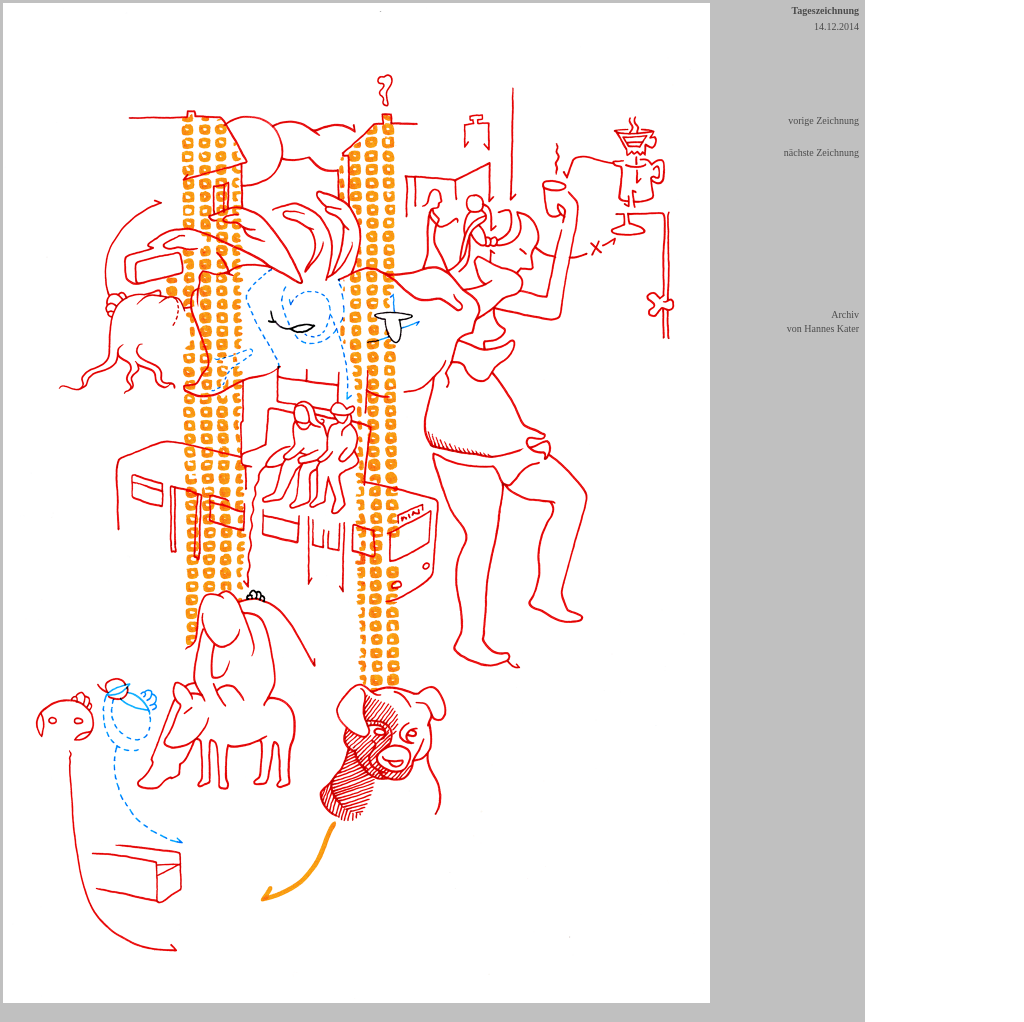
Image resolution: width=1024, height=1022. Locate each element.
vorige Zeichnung (823, 120)
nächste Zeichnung (821, 152)
